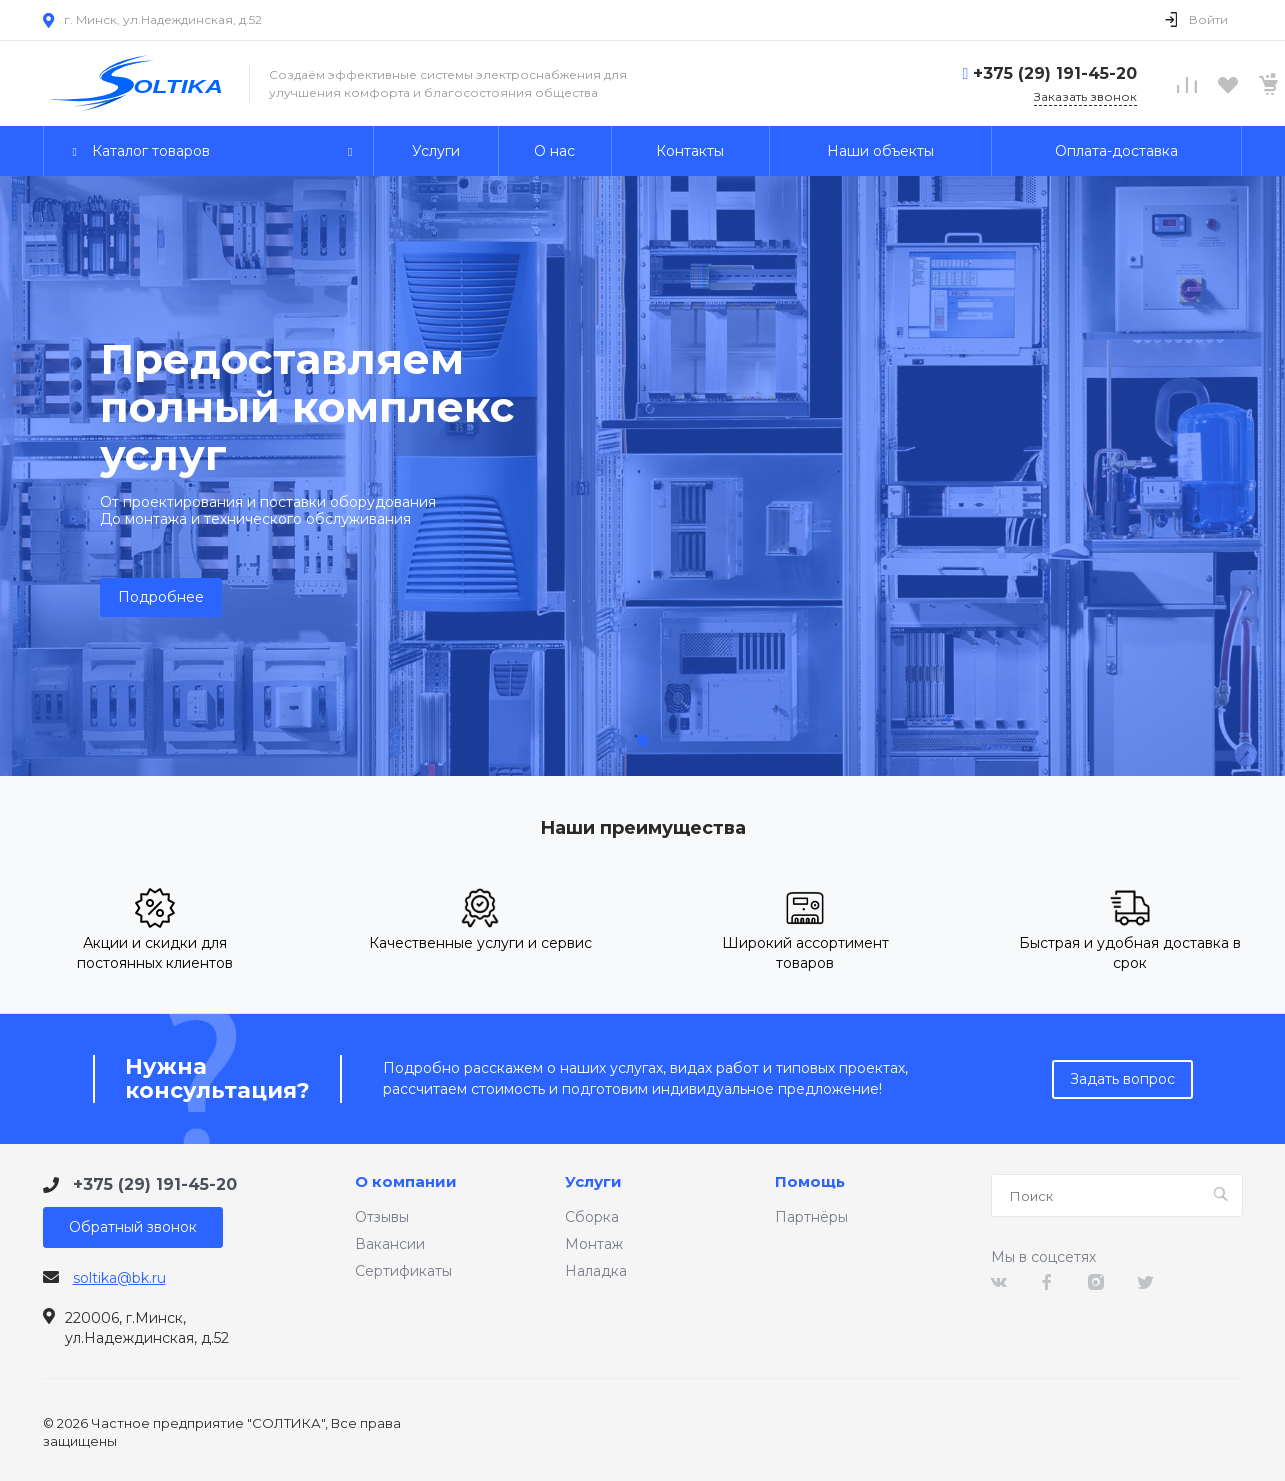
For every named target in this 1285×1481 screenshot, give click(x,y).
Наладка (596, 1271)
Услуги (593, 1182)
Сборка (592, 1217)
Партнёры (811, 1217)
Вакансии (390, 1244)
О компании (406, 1182)
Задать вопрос (1122, 1079)
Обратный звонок (133, 1227)
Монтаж (594, 1244)
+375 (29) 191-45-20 (1055, 73)
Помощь (810, 1182)
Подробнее (161, 597)
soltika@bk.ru (119, 1278)
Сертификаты (403, 1271)
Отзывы (382, 1217)
